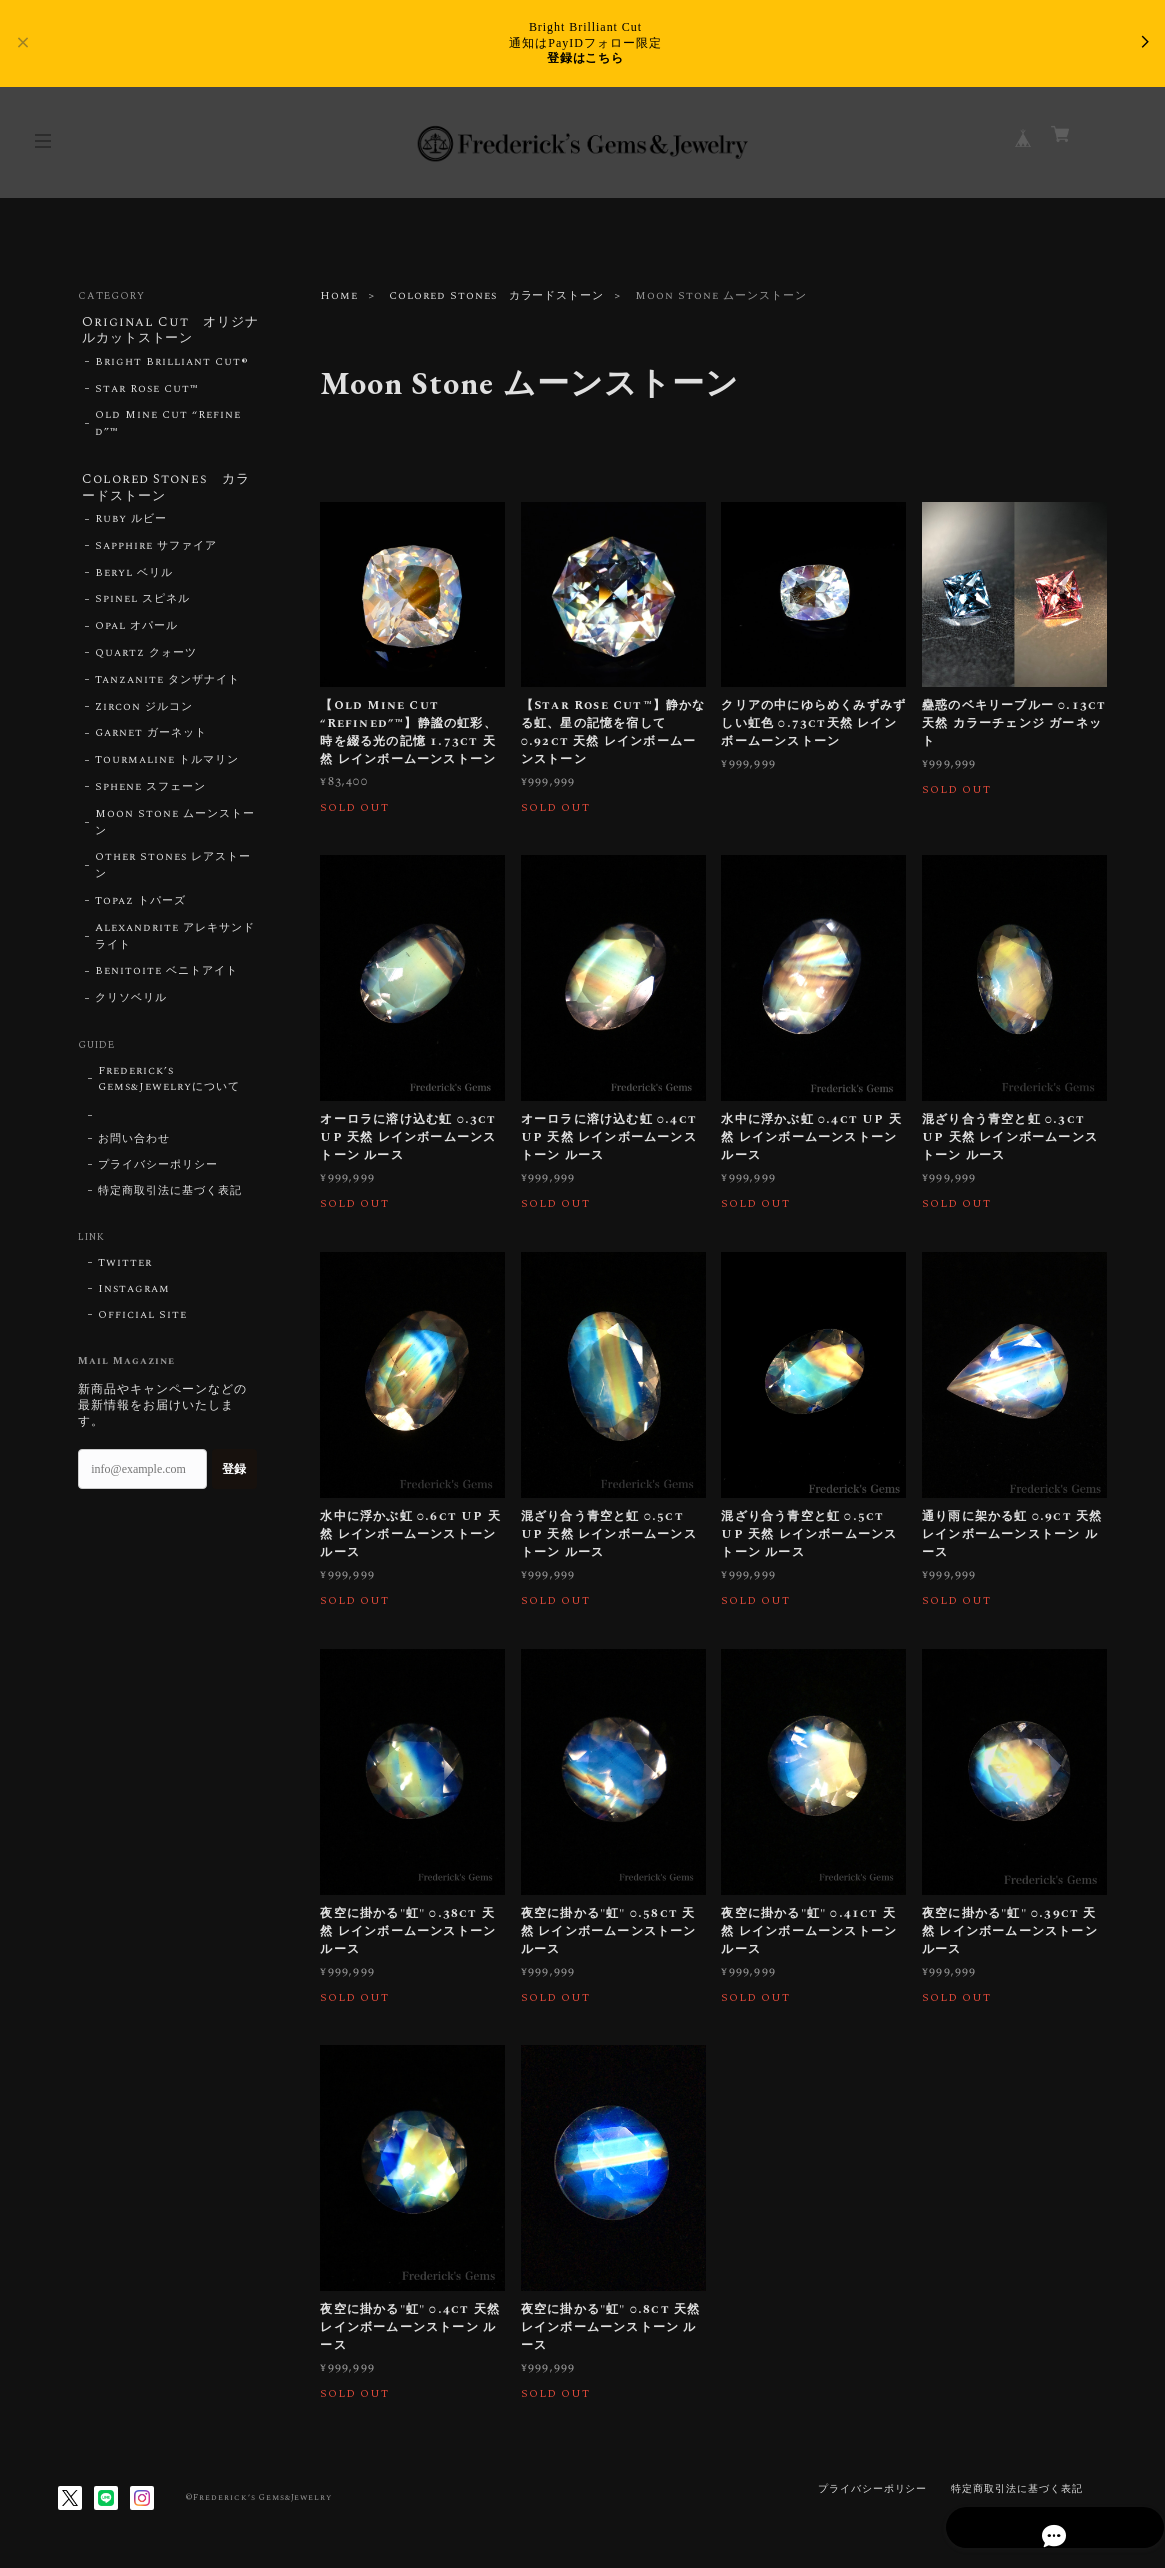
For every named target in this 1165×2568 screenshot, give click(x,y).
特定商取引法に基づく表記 (170, 1198)
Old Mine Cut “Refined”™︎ (167, 427)
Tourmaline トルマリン (166, 767)
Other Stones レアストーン (172, 872)
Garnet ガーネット (151, 740)
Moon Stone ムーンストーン (174, 829)
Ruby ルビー (131, 526)
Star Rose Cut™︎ (146, 392)
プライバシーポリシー (158, 1172)
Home (339, 296)
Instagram (134, 1296)
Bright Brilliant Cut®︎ (171, 365)
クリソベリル (131, 1005)
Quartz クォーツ (146, 660)
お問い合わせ (134, 1146)
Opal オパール (136, 633)
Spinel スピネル (142, 606)
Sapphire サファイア (155, 553)
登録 (234, 1475)
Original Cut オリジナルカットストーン (163, 331)
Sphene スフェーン (150, 794)
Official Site (142, 1322)
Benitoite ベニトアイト (166, 978)
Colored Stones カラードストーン (496, 296)
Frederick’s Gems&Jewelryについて (168, 1086)
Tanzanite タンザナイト (167, 687)
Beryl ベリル (134, 580)
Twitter (125, 1270)
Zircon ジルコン (144, 714)
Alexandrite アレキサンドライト (174, 943)
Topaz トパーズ (140, 908)
